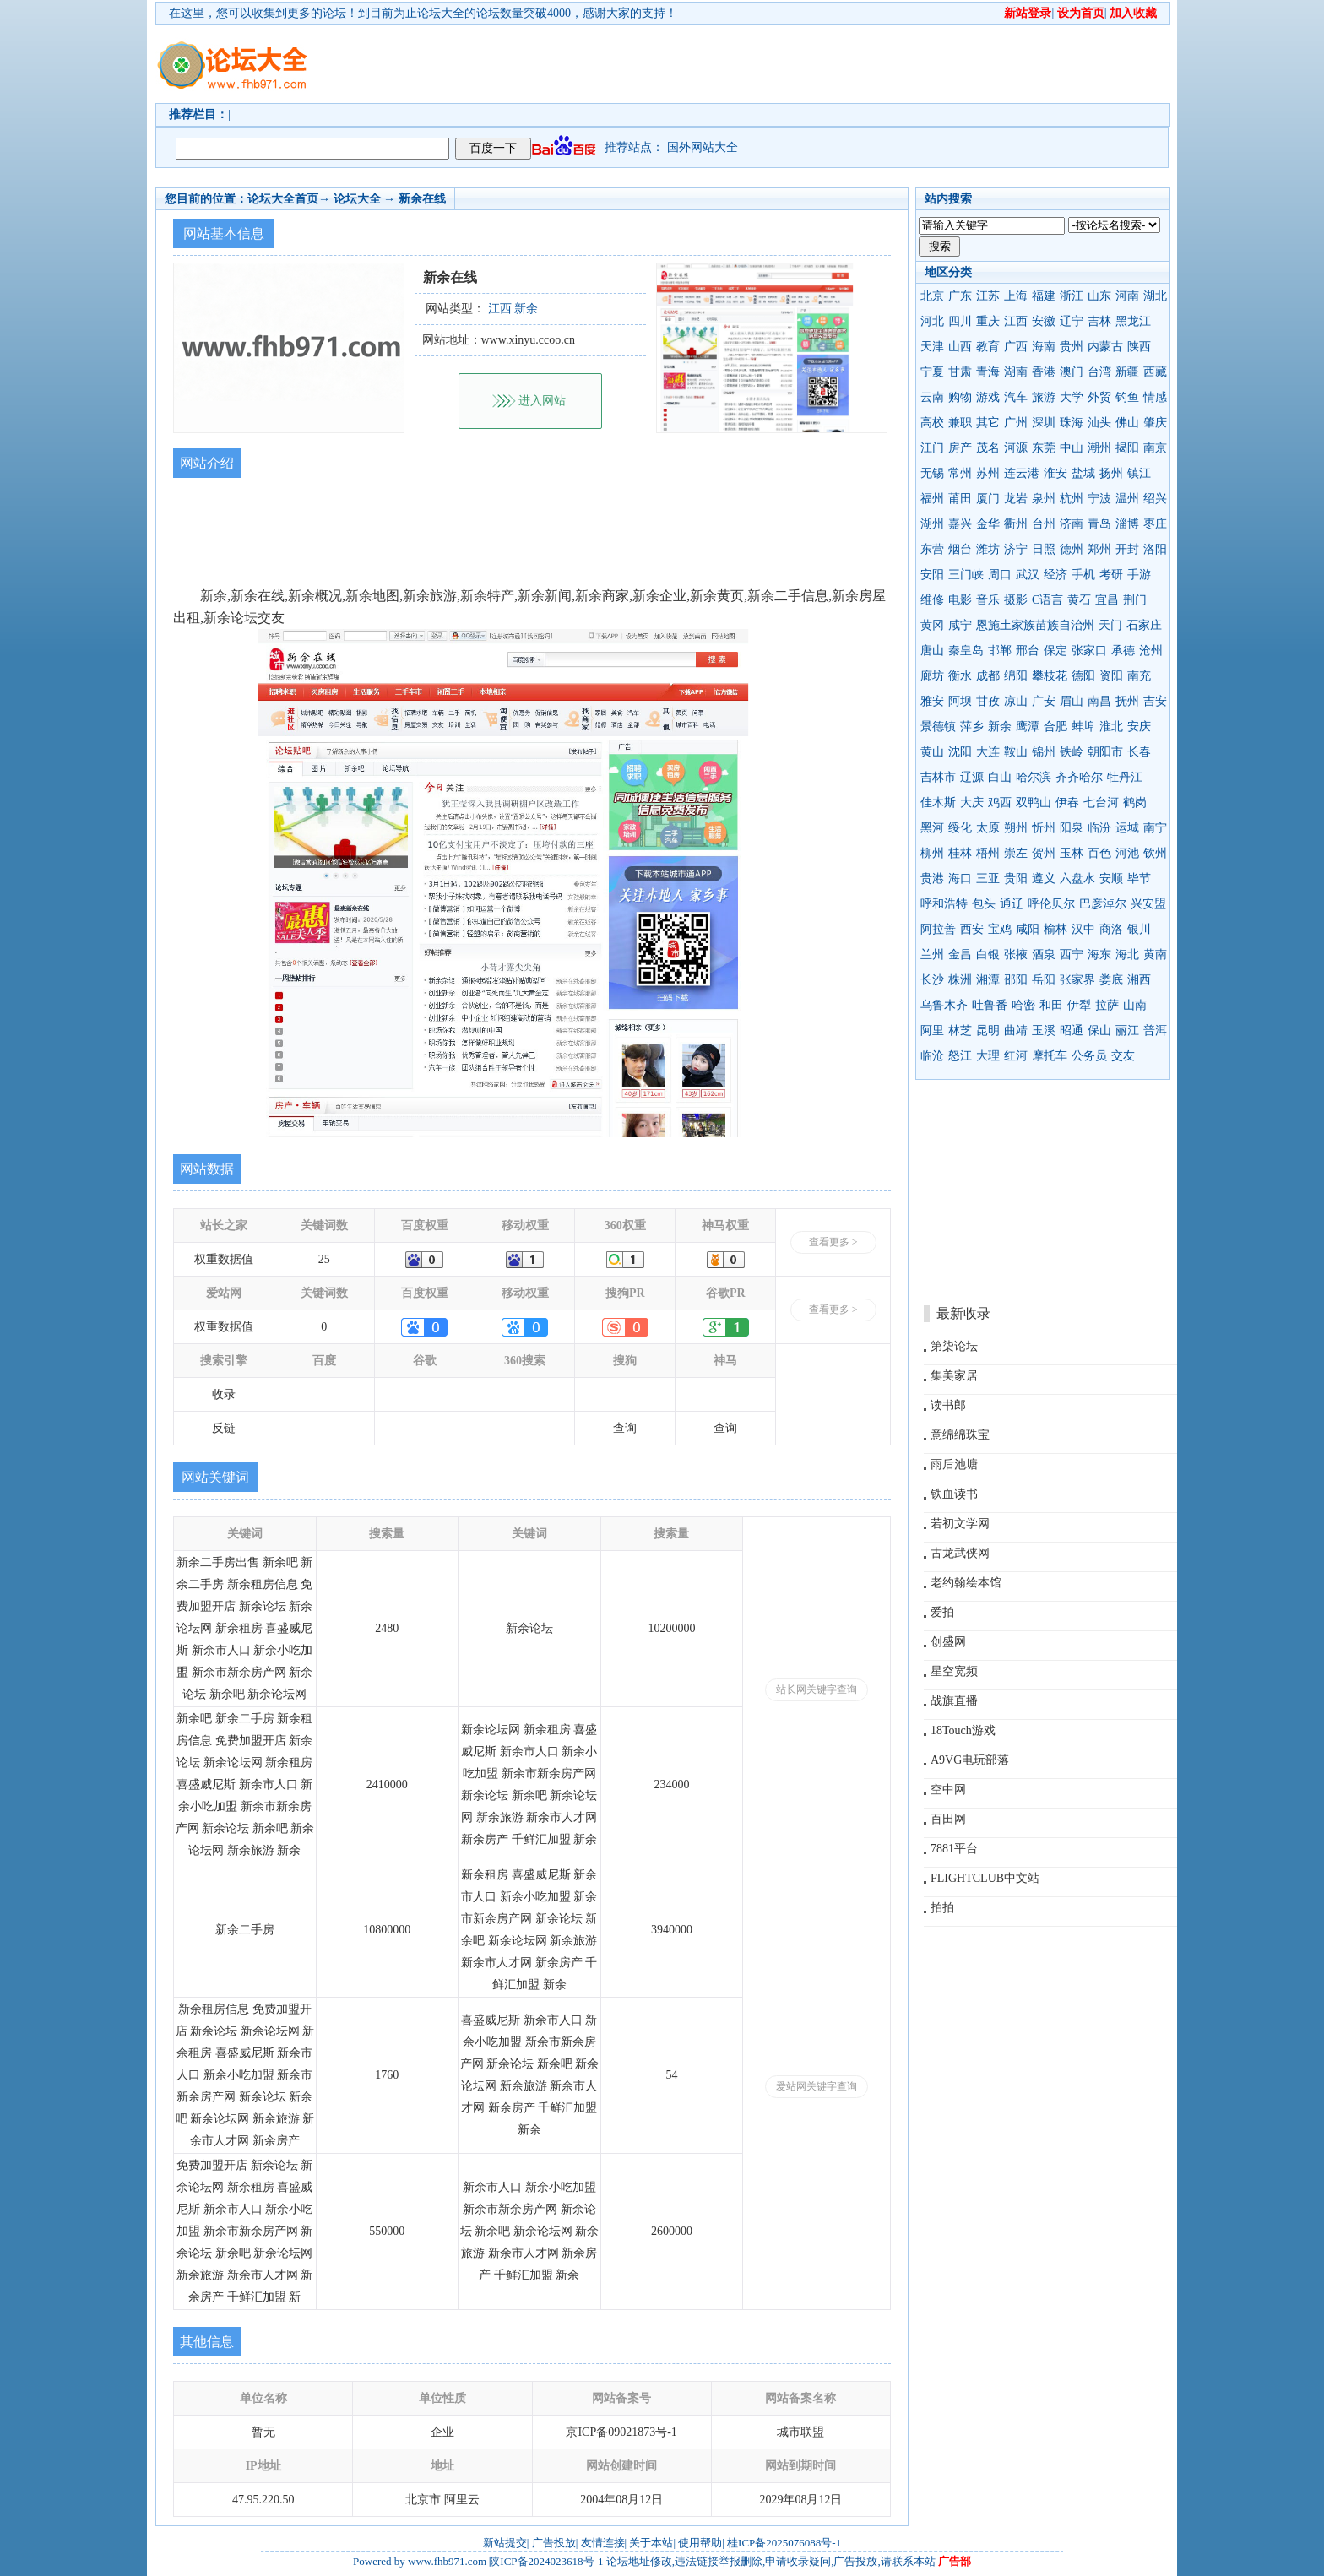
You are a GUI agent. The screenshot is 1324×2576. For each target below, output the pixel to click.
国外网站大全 (702, 147)
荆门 (1135, 600)
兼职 (960, 422)
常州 (960, 473)
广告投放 (554, 2542)
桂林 (960, 853)
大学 (1071, 397)
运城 (1127, 828)
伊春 (1067, 802)
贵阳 (1016, 878)
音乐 (988, 600)
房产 (960, 448)
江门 (932, 448)
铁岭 (1071, 752)
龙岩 (1016, 498)
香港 (1043, 372)
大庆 (972, 802)
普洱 (1155, 1030)
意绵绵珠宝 (960, 1435)
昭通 (1071, 1030)
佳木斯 (938, 802)
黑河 (932, 828)
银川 (1139, 929)
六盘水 (1077, 878)
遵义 (1043, 878)
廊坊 (932, 676)
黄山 (932, 752)
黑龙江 (1133, 321)
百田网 (948, 1819)
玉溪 (1043, 1030)
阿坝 (960, 701)
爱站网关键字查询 (816, 2086)
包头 (984, 904)
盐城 (1083, 473)
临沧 (932, 1055)
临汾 (1099, 828)
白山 (1000, 777)
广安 (1043, 701)
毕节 (1139, 878)
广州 (1016, 422)
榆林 (1055, 929)
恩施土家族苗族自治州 (1035, 625)
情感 (1155, 397)
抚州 (1127, 701)
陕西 (1139, 346)
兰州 (932, 954)
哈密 (1023, 1005)
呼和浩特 (944, 904)
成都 (988, 676)
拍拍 (942, 1907)
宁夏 (932, 372)
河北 (932, 321)
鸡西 (1000, 802)
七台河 (1101, 802)
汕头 (1099, 422)
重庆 (988, 321)
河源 (1016, 448)
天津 (932, 346)
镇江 (1139, 473)
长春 (1139, 752)
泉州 (1043, 498)
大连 (988, 752)
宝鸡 (1000, 929)
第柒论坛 (954, 1346)
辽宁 (1071, 321)
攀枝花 (1049, 676)
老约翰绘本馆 (966, 1582)
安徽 (1043, 321)
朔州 (1016, 828)
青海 (988, 372)
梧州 (988, 853)
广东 (960, 296)
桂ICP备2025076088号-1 (784, 2542)
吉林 (1099, 321)
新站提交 (505, 2542)
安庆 (1139, 726)
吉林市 (938, 777)
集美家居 (954, 1375)
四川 (960, 321)
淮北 (1111, 726)
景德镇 (938, 726)
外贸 (1099, 397)
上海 (1016, 296)
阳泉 (1071, 828)
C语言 (1047, 600)
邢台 (1027, 650)
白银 (988, 954)
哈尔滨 (1033, 777)
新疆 (1127, 372)
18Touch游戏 (963, 1730)
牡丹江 (1124, 777)
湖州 (932, 524)
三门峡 (966, 574)
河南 (1127, 296)
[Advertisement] (759, 64)
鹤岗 (1135, 802)
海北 (1127, 954)
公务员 (1089, 1055)
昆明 (988, 1030)
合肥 (1055, 726)
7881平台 (954, 1848)
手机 (1083, 574)
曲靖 (1016, 1030)
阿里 (932, 1030)
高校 (932, 422)
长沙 (932, 979)
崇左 (1016, 853)
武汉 (1027, 574)
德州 (1071, 549)
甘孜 (988, 701)
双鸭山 (1033, 802)
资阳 (1111, 676)
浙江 (1071, 296)
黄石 (1079, 600)
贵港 (932, 878)
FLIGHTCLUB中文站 (985, 1878)
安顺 (1111, 878)
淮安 (1055, 473)
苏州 (988, 473)
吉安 (1155, 701)
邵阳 (1016, 979)
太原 (988, 828)
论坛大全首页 (282, 199)
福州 (932, 498)
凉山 (1016, 701)
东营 (932, 549)
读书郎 (948, 1405)
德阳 (1083, 676)
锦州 (1043, 752)
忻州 (1043, 828)
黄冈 (932, 625)
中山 (1071, 448)
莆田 (960, 498)
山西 (960, 346)
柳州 (932, 853)
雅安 (932, 701)
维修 (932, 600)
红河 (1016, 1055)
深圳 (1043, 422)
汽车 (1016, 397)
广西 (1016, 346)
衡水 (960, 676)
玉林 (1071, 853)
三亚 (988, 878)
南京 (1155, 448)
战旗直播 (954, 1701)
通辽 (1011, 904)
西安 (972, 929)
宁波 (1099, 498)
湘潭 (988, 979)
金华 (988, 524)
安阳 (932, 574)
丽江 (1127, 1030)
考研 (1111, 574)
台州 (1043, 524)
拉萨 (1107, 1005)
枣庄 (1155, 524)
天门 (1110, 625)
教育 (988, 346)
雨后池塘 (954, 1464)
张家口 (1089, 650)
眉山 (1071, 701)
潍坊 (988, 549)
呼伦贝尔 (1051, 904)
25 (324, 1259)
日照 (1043, 549)
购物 (960, 397)
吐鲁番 (989, 1005)
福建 (1043, 296)
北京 (932, 296)
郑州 (1099, 549)
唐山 (932, 650)
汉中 (1083, 929)
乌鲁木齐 (944, 1005)
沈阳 (960, 752)
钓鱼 (1127, 397)
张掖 (1016, 954)
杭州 (1071, 498)
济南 (1071, 524)
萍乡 (972, 726)
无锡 (932, 473)
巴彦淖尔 (1102, 904)
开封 (1127, 549)
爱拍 (942, 1612)
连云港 (1021, 473)
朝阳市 (1105, 752)
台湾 (1099, 372)
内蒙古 (1105, 346)
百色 (1099, 853)
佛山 (1127, 422)
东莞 (1043, 448)
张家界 (1077, 979)
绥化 (960, 828)
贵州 (1071, 346)
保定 (1055, 650)
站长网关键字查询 (816, 1689)
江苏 (988, 296)
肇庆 (1155, 422)
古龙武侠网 (960, 1553)
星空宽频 (954, 1671)
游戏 (988, 397)
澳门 (1071, 372)
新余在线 (422, 199)
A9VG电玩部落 (970, 1760)
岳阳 (1043, 979)
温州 (1127, 498)
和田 (1051, 1005)
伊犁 (1079, 1005)
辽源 (972, 777)
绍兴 (1155, 498)
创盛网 (948, 1641)
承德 (1123, 650)
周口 (1000, 574)
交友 (1123, 1055)
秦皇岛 (966, 650)
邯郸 (1000, 650)
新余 (1000, 726)
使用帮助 (700, 2542)
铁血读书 (954, 1494)
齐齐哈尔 (1079, 777)
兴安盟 (1148, 904)
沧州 (1151, 650)
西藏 (1155, 372)
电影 (960, 600)
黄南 (1155, 954)
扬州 (1111, 473)
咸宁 (960, 625)
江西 (1016, 321)
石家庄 (1144, 625)
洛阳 (1155, 549)
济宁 (1016, 549)
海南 (1043, 346)
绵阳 (1016, 676)
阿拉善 (938, 929)
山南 (1135, 1005)
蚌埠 (1083, 726)
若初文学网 (960, 1523)
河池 (1127, 853)
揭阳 (1127, 448)
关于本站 (651, 2542)
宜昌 (1107, 600)
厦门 (988, 498)
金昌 (960, 954)
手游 (1139, 574)
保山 (1099, 1030)
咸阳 (1027, 929)
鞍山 (1016, 752)
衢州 (1016, 524)
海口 (960, 878)
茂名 (988, 448)
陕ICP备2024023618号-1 (546, 2561)
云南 (932, 397)
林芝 (960, 1030)
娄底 (1111, 979)
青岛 (1099, 524)
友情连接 (603, 2542)
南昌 (1099, 701)
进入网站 (542, 400)
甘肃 (960, 372)
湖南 (1016, 372)
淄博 (1127, 524)
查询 (625, 1428)
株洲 (960, 979)
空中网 (948, 1789)
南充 (1139, 676)
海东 (1099, 954)
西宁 (1071, 954)
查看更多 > (833, 1242)
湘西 (1139, 979)
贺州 (1043, 853)
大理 (988, 1055)
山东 (1099, 296)
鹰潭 (1027, 726)
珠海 (1071, 422)
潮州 (1099, 448)
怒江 (960, 1055)
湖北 (1155, 296)
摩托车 (1049, 1055)
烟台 (960, 549)
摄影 (1016, 600)
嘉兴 (960, 524)
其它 (988, 422)
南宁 (1155, 828)
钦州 (1155, 853)
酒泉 (1043, 954)
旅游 (1043, 397)
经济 (1055, 574)
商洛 (1111, 929)
